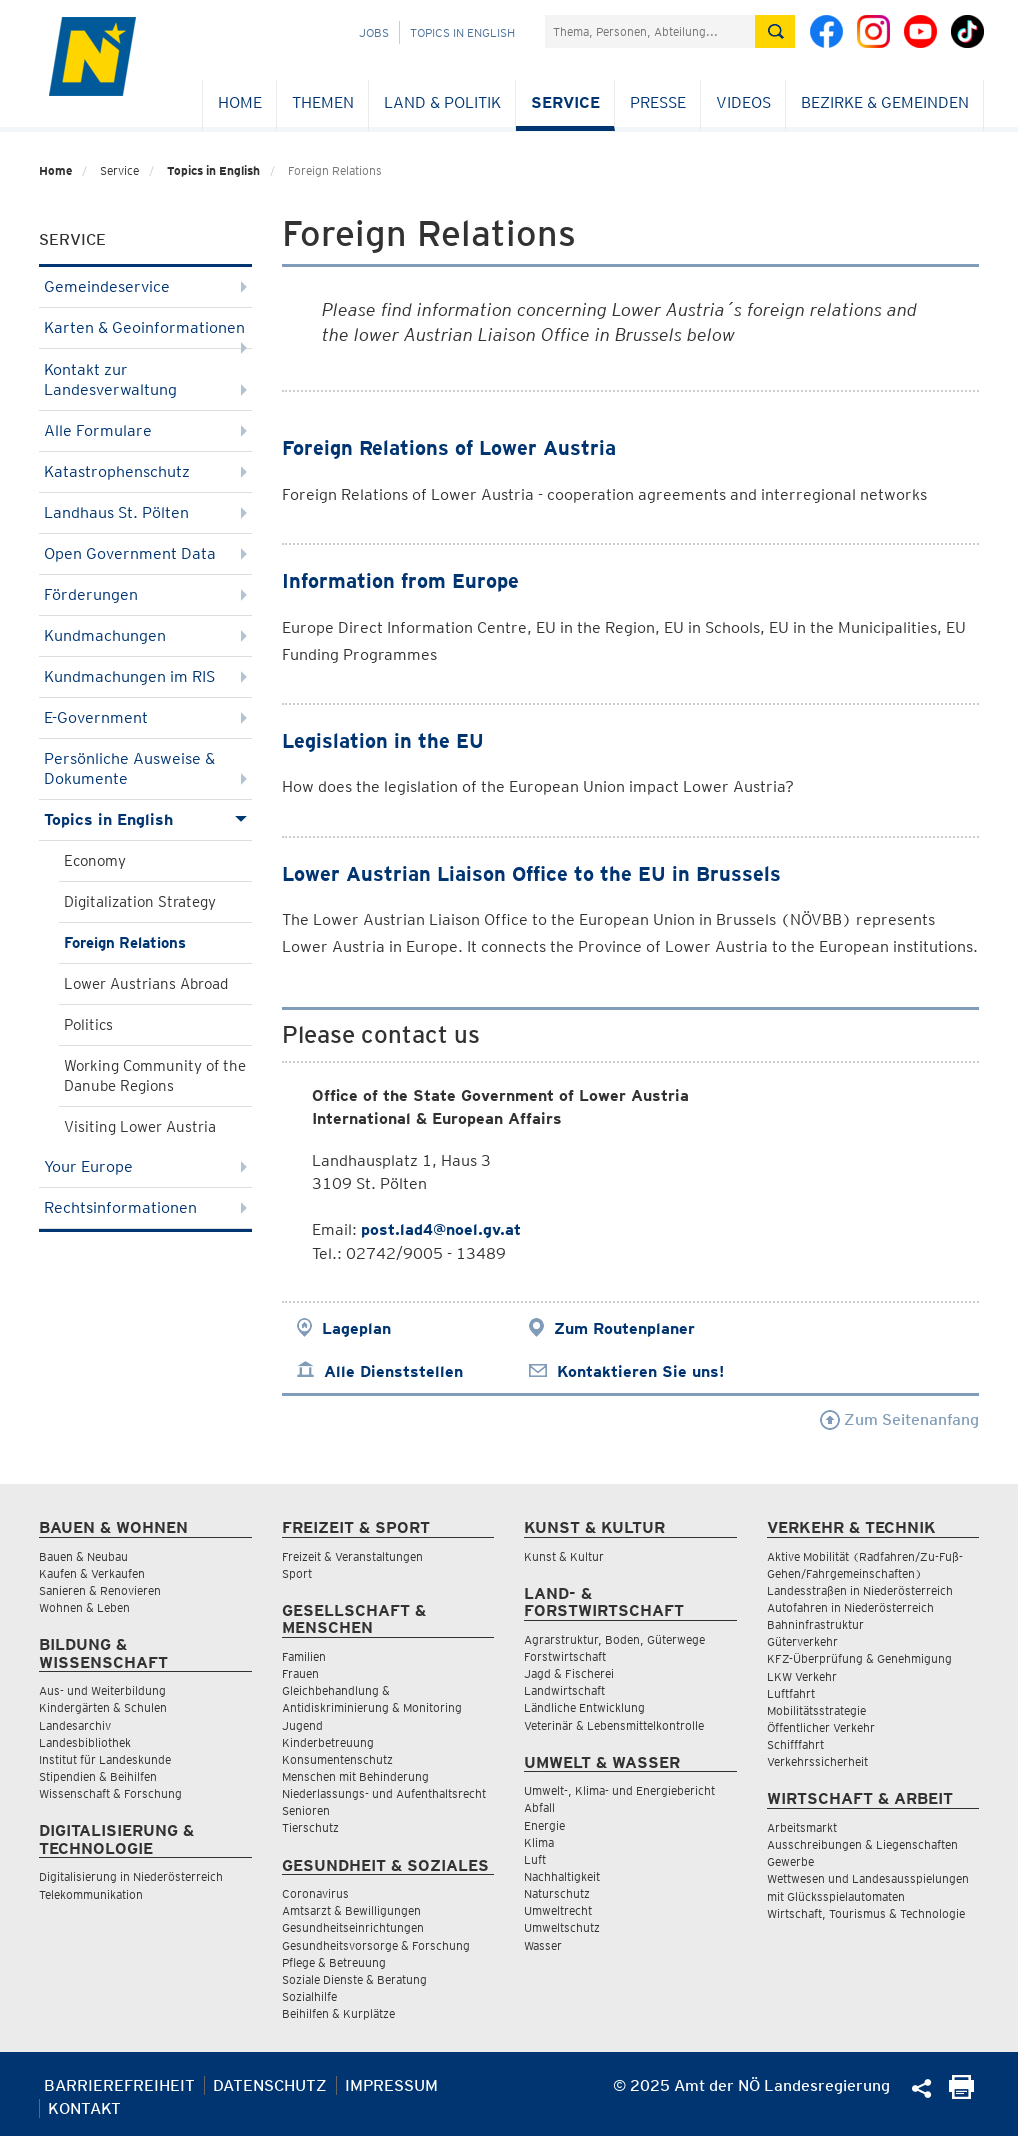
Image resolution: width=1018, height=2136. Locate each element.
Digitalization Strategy (140, 902)
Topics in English (462, 32)
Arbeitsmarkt (802, 1827)
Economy (95, 861)
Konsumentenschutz (337, 1759)
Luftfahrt (791, 1693)
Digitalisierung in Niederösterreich (131, 1876)
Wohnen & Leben (84, 1607)
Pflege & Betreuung (334, 1962)
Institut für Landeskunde (105, 1759)
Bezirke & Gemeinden (885, 102)
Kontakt (84, 2108)
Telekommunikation (91, 1894)
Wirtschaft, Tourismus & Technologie (866, 1913)
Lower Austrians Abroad (146, 984)
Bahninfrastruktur (815, 1624)
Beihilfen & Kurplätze (338, 2013)
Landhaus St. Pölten (145, 512)
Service (565, 102)
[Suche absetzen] (775, 31)
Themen (323, 102)
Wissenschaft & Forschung (110, 1793)
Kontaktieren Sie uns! (640, 1371)
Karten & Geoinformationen (145, 333)
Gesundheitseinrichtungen (353, 1927)
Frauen (300, 1673)
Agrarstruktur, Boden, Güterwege (614, 1639)
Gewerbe (790, 1861)
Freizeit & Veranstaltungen (352, 1556)
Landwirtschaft (564, 1690)
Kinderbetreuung (328, 1742)
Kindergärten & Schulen (103, 1707)
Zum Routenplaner (624, 1328)
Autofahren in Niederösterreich (850, 1607)
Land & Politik (442, 102)
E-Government (145, 717)
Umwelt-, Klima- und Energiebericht (619, 1790)
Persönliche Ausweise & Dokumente (145, 768)
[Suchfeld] (650, 31)
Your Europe (145, 1166)
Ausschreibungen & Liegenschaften (862, 1844)
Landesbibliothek (85, 1742)
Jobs (374, 32)
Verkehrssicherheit (817, 1761)
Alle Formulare (145, 430)
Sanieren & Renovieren (100, 1590)
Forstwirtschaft (565, 1656)
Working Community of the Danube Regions (155, 1076)
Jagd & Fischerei (569, 1673)
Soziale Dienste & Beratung (354, 1979)
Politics (88, 1025)
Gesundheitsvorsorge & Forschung (376, 1945)
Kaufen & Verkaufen (92, 1573)
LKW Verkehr (802, 1676)
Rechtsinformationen (145, 1207)
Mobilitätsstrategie (816, 1710)
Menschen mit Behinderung (355, 1776)
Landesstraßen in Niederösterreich (860, 1590)
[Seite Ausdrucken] (961, 2093)
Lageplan (356, 1328)
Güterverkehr (802, 1641)
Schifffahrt (795, 1744)
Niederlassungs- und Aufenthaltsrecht (384, 1793)
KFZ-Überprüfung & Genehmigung (859, 1658)
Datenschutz (270, 2085)
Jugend (302, 1725)
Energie (544, 1825)
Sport (297, 1573)
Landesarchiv (75, 1725)
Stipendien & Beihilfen (98, 1776)
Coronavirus (315, 1893)
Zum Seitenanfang (899, 1419)
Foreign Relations (125, 943)
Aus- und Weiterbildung (102, 1690)
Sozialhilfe (309, 1996)
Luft (535, 1859)
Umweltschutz (562, 1927)
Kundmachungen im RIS (145, 676)
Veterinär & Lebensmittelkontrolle (614, 1725)
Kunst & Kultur (564, 1556)
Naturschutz (557, 1893)
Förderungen (145, 594)
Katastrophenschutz (145, 471)
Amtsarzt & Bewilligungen (351, 1910)
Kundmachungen (145, 635)
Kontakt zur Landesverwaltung (145, 379)
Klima (539, 1842)
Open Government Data (145, 553)
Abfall (539, 1807)
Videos (743, 102)
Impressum (391, 2085)
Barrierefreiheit (119, 2085)
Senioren (306, 1810)
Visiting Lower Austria (140, 1127)
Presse (658, 102)
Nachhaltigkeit (562, 1876)
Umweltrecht (558, 1910)
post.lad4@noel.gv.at (441, 1229)
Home (240, 102)
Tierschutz (310, 1827)
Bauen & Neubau (83, 1556)
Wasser (543, 1945)
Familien (304, 1656)
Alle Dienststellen (393, 1371)
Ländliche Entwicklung (584, 1707)
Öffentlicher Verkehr (821, 1727)
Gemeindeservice (145, 286)
